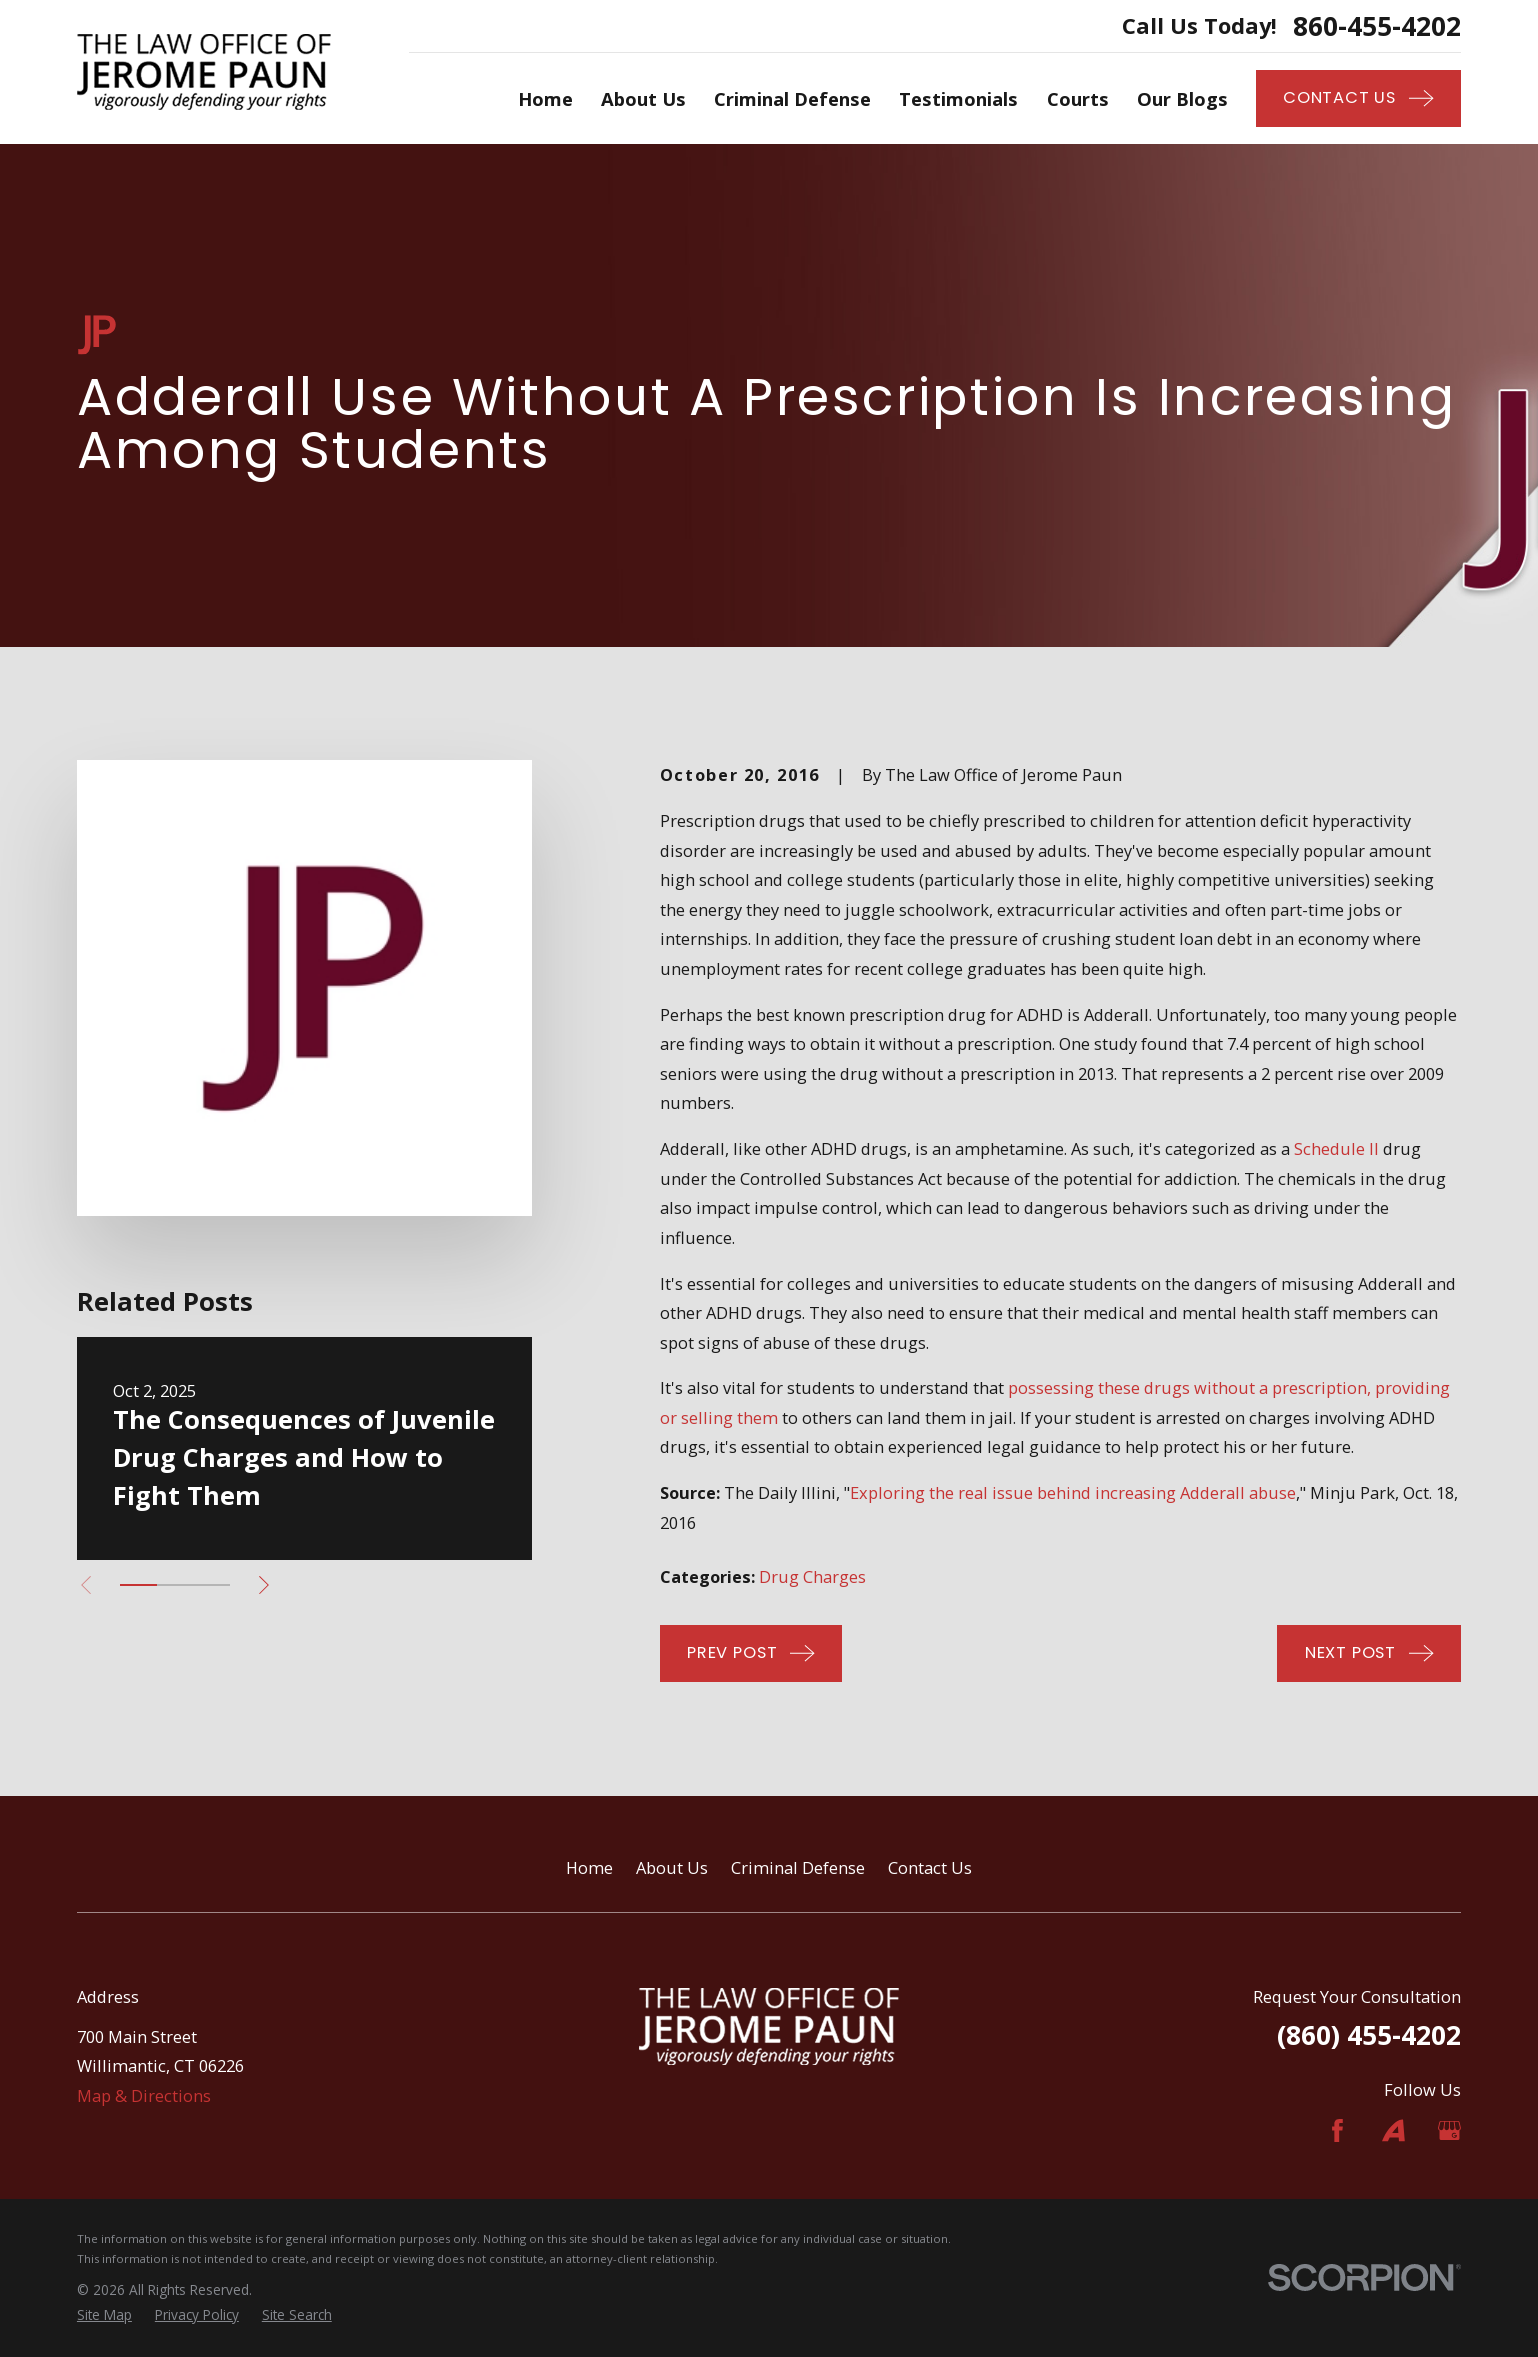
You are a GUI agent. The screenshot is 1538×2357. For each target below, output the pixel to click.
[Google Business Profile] (1449, 2130)
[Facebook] (1337, 2130)
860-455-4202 (1377, 26)
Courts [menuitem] (1078, 98)
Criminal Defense (798, 1867)
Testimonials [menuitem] (958, 98)
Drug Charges (812, 1576)
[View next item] (264, 1585)
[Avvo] (1393, 2130)
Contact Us (930, 1867)
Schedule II (1336, 1148)
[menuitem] (104, 2315)
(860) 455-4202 (1369, 2035)
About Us (672, 1867)
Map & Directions (144, 2095)
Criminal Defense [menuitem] (792, 98)
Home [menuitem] (545, 98)
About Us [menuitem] (643, 98)
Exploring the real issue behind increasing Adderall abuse (1073, 1492)
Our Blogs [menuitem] (1182, 98)
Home (589, 1867)
